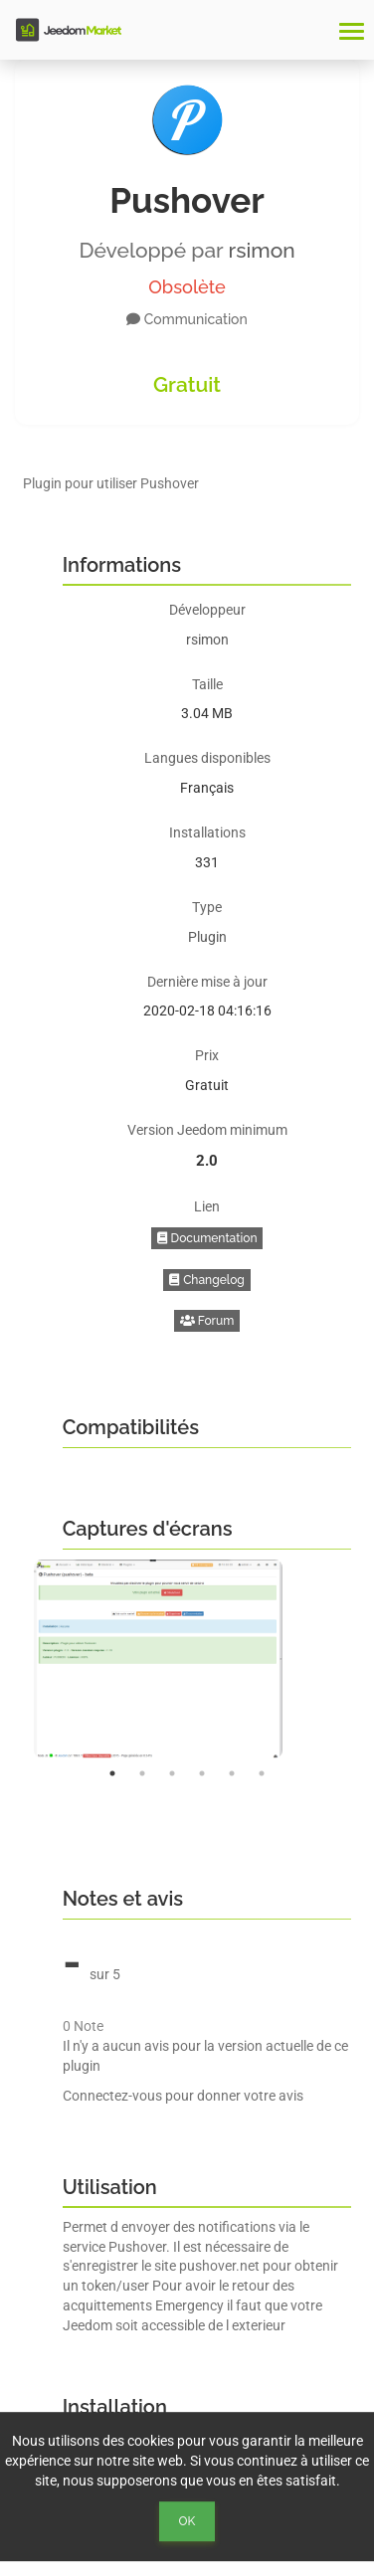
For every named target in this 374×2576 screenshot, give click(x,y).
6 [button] (262, 1773)
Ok (187, 2521)
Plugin (207, 937)
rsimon (262, 250)
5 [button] (232, 1773)
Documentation (207, 1238)
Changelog (207, 1280)
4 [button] (202, 1773)
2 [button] (142, 1773)
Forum (207, 1321)
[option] (187, 1659)
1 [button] (112, 1773)
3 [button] (172, 1773)
